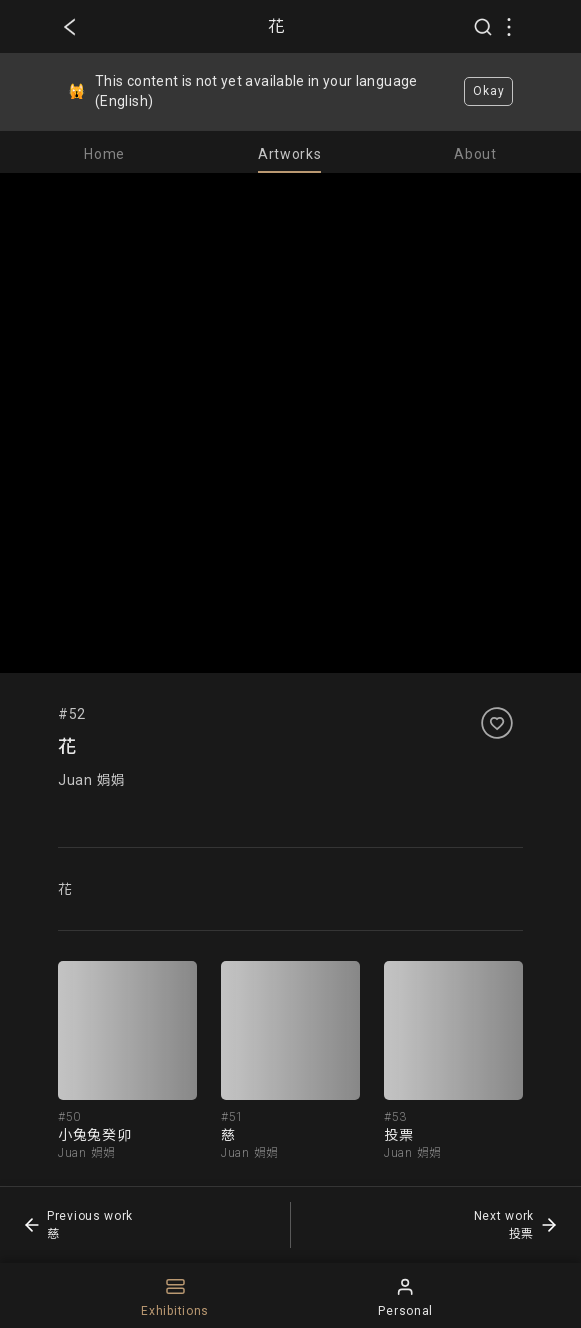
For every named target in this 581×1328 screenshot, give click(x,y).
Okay (488, 91)
